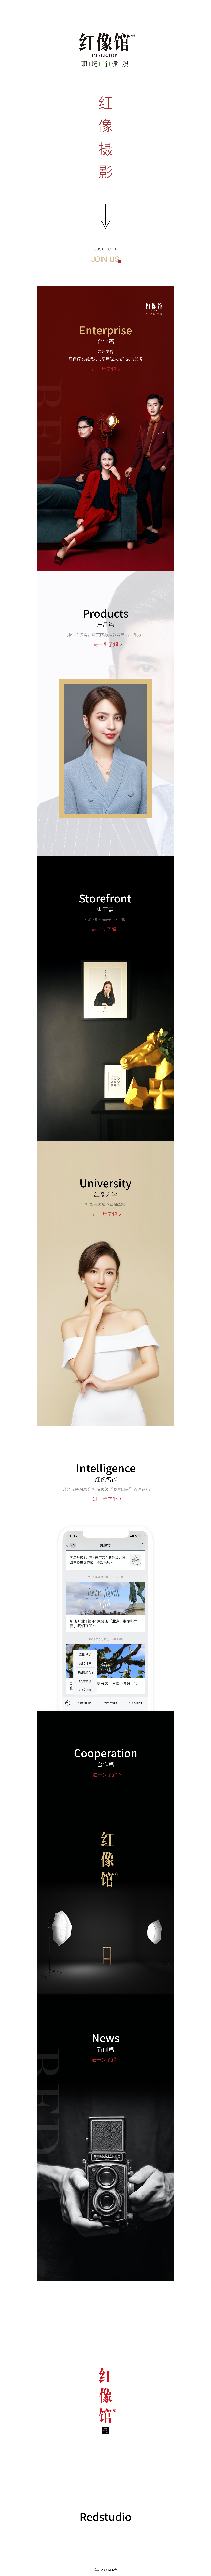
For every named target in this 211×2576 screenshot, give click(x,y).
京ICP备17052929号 (105, 2569)
